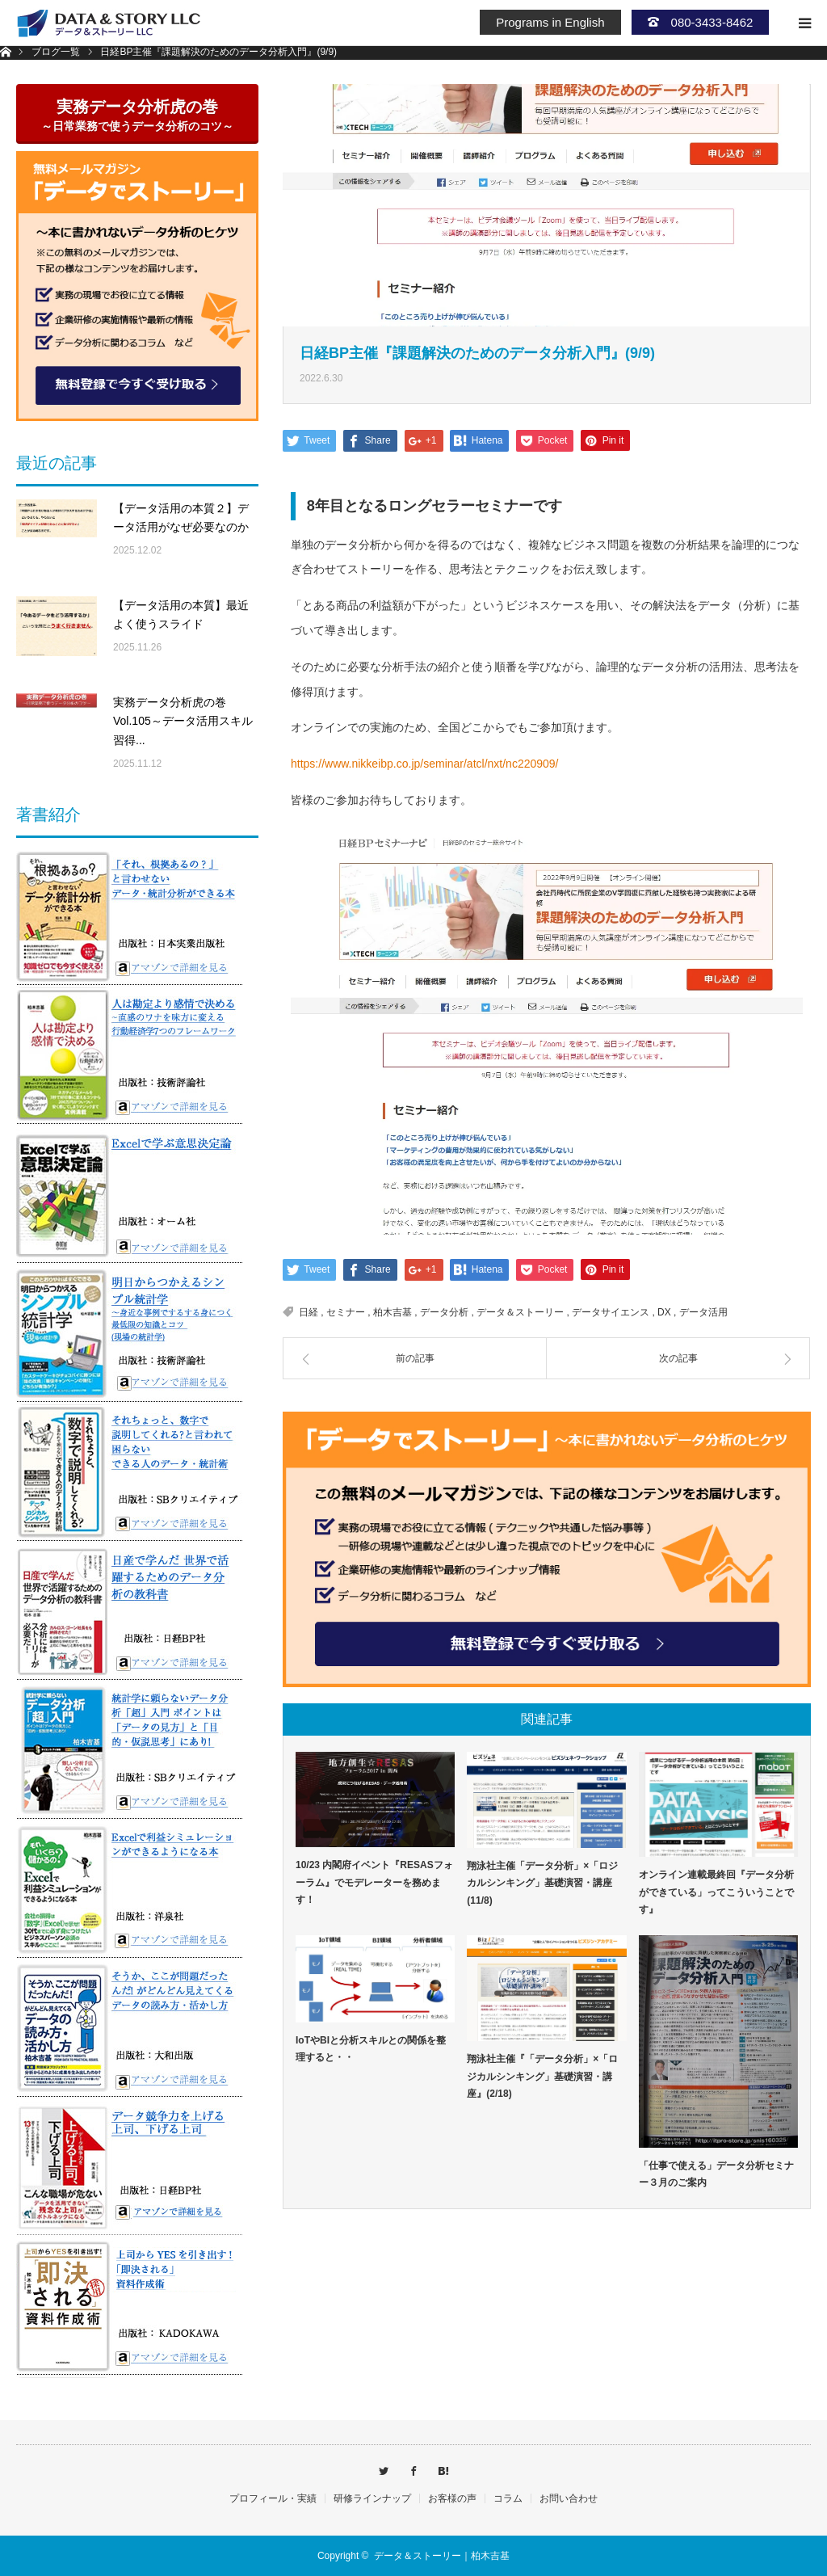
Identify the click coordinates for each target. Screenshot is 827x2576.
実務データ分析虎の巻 (137, 115)
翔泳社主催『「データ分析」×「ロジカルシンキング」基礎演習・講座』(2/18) (542, 2076)
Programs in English (550, 22)
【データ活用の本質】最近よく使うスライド (181, 615)
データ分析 (444, 1312)
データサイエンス (610, 1312)
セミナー (345, 1312)
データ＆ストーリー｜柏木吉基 (442, 2555)
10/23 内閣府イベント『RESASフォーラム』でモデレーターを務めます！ (374, 1882)
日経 (308, 1312)
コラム (508, 2498)
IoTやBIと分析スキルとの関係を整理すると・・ (371, 2049)
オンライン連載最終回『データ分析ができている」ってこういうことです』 (716, 1892)
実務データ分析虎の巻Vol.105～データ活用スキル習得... (183, 721)
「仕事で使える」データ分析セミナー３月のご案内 (716, 2174)
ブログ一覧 (55, 51)
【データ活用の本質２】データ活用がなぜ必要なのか (181, 518)
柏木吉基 (392, 1312)
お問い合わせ (568, 2498)
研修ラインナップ (372, 2498)
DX (664, 1312)
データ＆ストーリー (520, 1312)
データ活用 (703, 1312)
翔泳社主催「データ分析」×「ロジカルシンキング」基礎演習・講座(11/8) (542, 1883)
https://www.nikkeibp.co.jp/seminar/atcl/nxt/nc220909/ (425, 763)
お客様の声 (452, 2498)
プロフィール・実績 (273, 2498)
